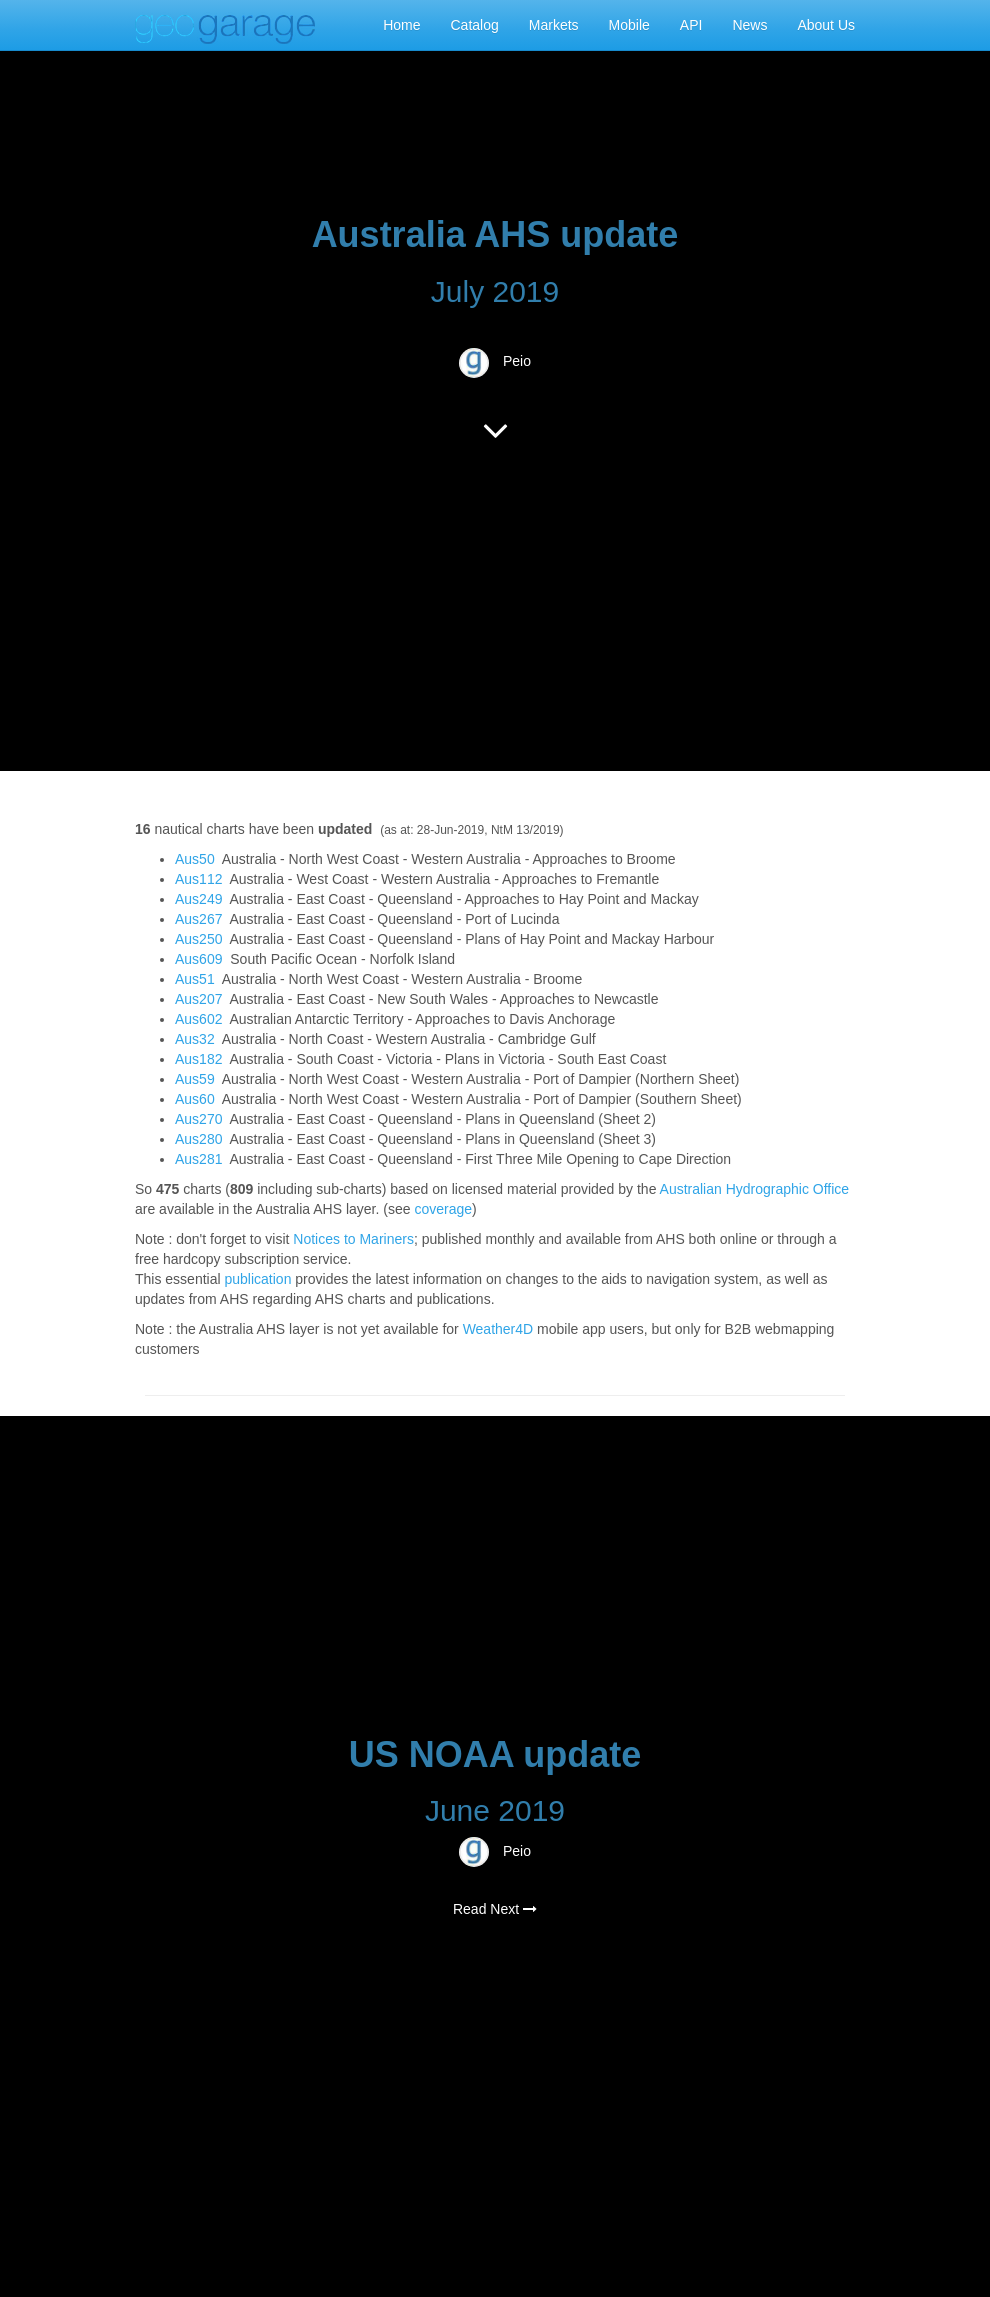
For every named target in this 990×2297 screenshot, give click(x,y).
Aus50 (195, 859)
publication (257, 1279)
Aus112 (198, 879)
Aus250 (198, 939)
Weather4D (498, 1329)
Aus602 (198, 1019)
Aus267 (198, 919)
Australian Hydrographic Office (755, 1189)
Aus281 (198, 1159)
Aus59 (195, 1079)
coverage (443, 1209)
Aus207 (198, 999)
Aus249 (198, 899)
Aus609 (198, 959)
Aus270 (198, 1119)
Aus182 (198, 1059)
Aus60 (195, 1099)
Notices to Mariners (353, 1239)
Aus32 (195, 1039)
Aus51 (195, 979)
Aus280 (198, 1139)
